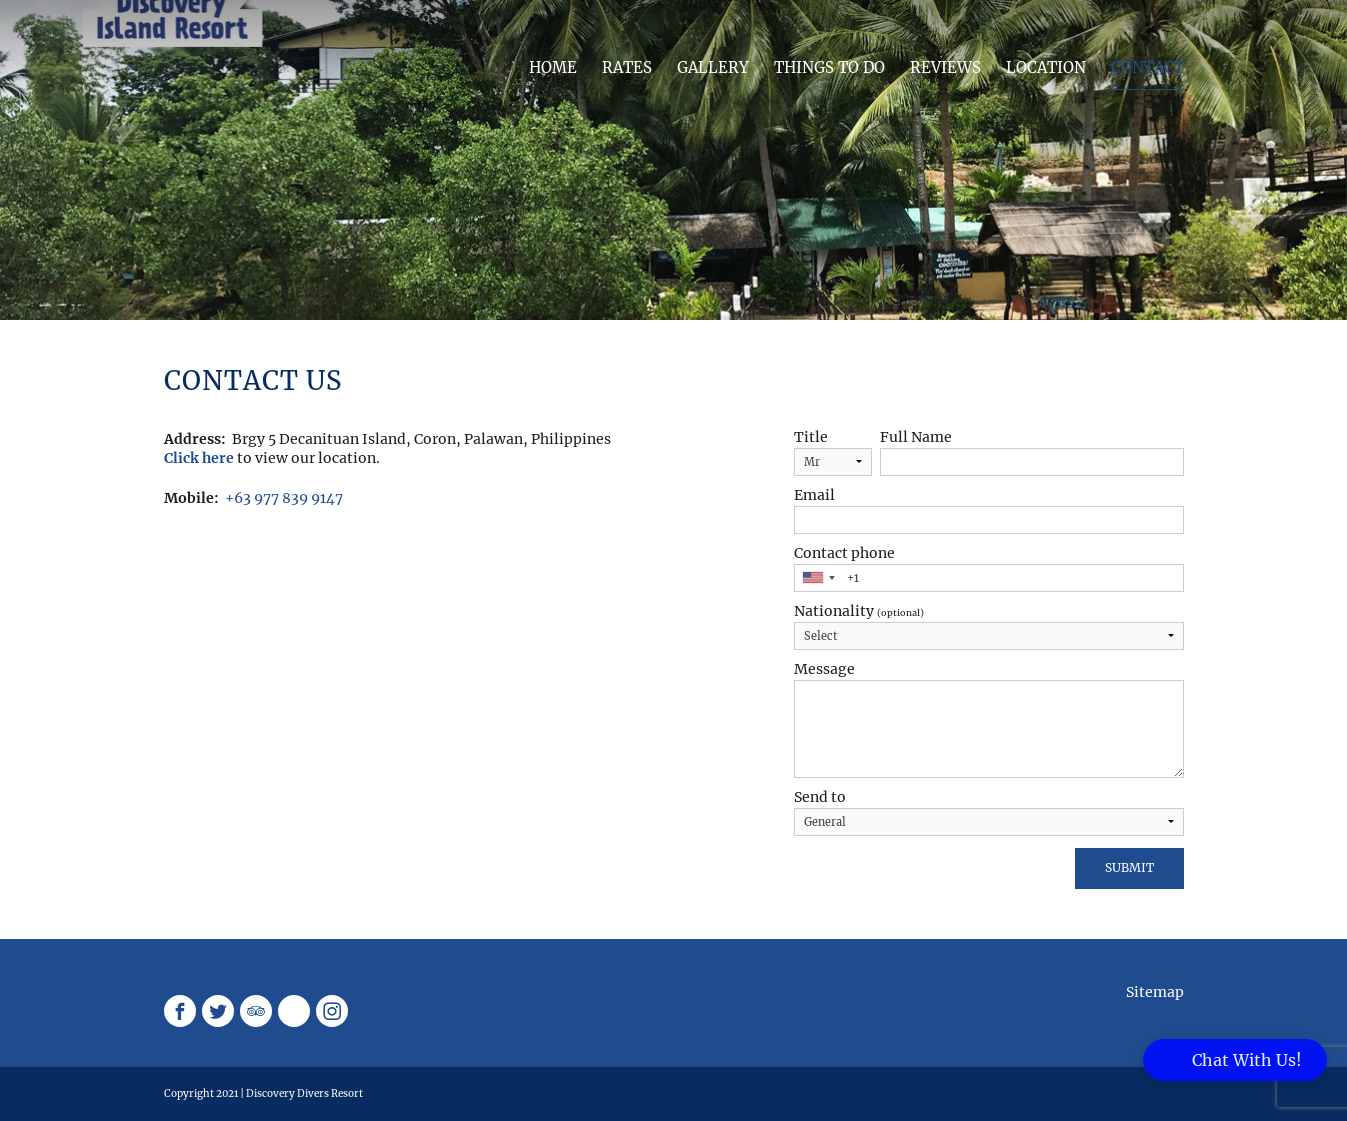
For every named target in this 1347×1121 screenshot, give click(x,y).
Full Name (916, 437)
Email (814, 495)
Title (811, 437)
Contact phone (844, 553)
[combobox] (818, 578)
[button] (1235, 1060)
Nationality (859, 611)
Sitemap (1155, 992)
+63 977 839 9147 (284, 498)
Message (824, 669)
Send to (820, 797)
